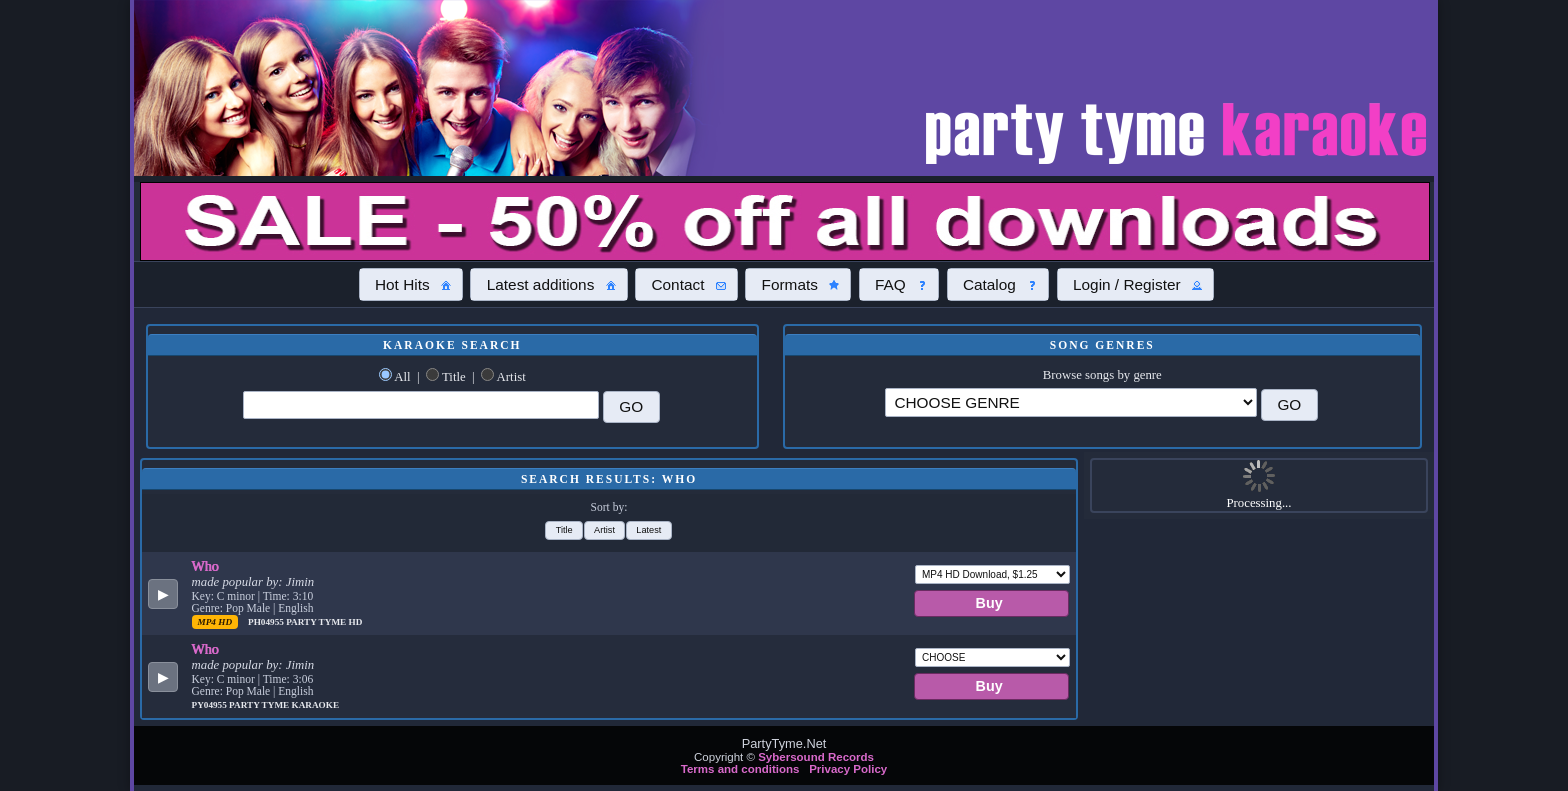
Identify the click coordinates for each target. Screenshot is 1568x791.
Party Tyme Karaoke (284, 705)
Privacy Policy (848, 769)
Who (205, 566)
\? (1071, 402)
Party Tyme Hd (324, 622)
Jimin (300, 582)
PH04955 (267, 622)
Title (454, 377)
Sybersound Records (816, 757)
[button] (411, 284)
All (402, 377)
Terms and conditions (740, 769)
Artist (511, 377)
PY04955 (211, 705)
